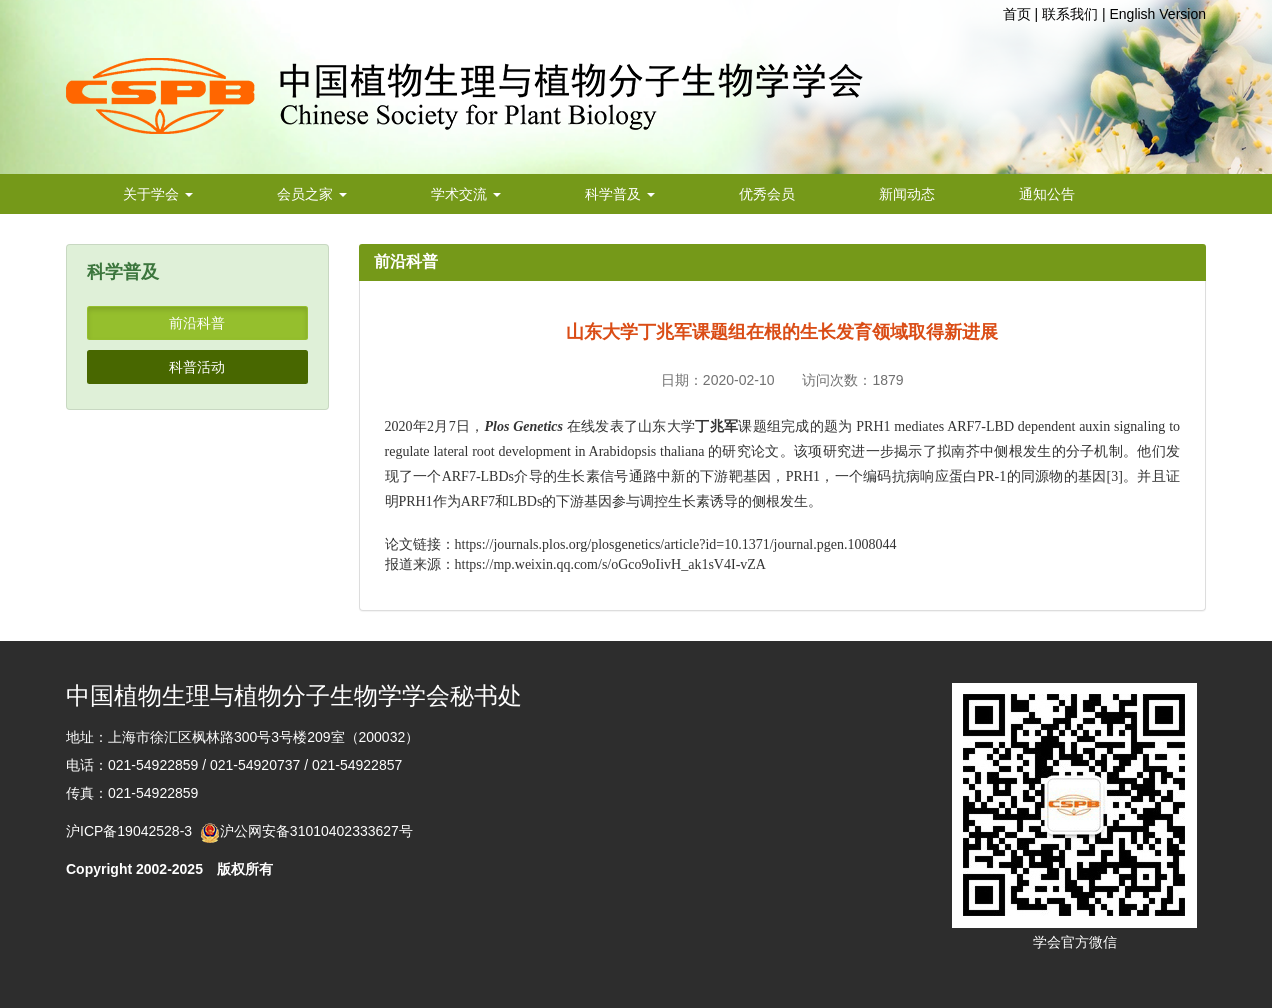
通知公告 (1047, 194)
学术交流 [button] (466, 194)
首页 (1017, 14)
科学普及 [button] (620, 194)
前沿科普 (197, 323)
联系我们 (1070, 14)
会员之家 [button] (312, 194)
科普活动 (197, 367)
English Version (1157, 14)
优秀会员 (767, 194)
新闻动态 (907, 194)
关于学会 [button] (158, 194)
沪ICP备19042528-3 (133, 831)
